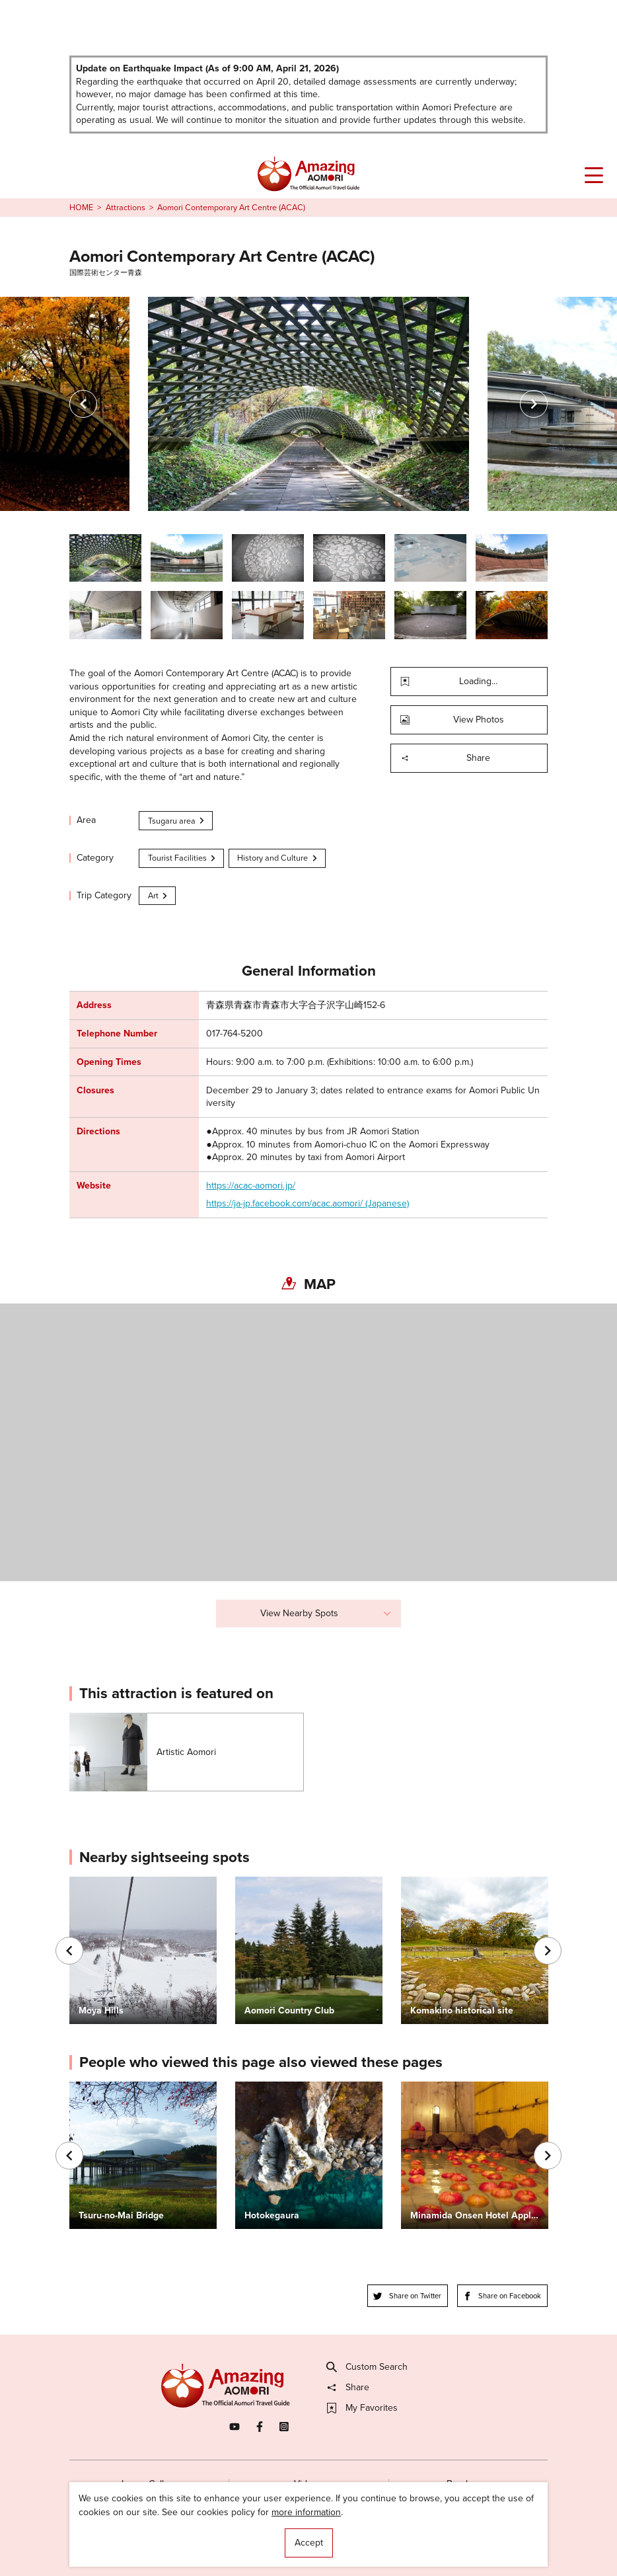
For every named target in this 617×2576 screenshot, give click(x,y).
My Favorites (362, 2408)
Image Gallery (149, 2484)
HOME (81, 207)
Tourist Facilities (182, 857)
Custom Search (367, 2367)
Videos (308, 2484)
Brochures (468, 2484)
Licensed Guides (234, 2541)
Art (158, 895)
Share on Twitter (407, 2295)
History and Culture (277, 857)
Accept (309, 2543)
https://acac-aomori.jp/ (250, 1185)
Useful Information (381, 2541)
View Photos (452, 719)
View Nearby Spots (326, 1613)
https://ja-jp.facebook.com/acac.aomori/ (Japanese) (307, 1203)
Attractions (125, 207)
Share (445, 758)
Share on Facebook (502, 2295)
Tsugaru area (177, 820)
